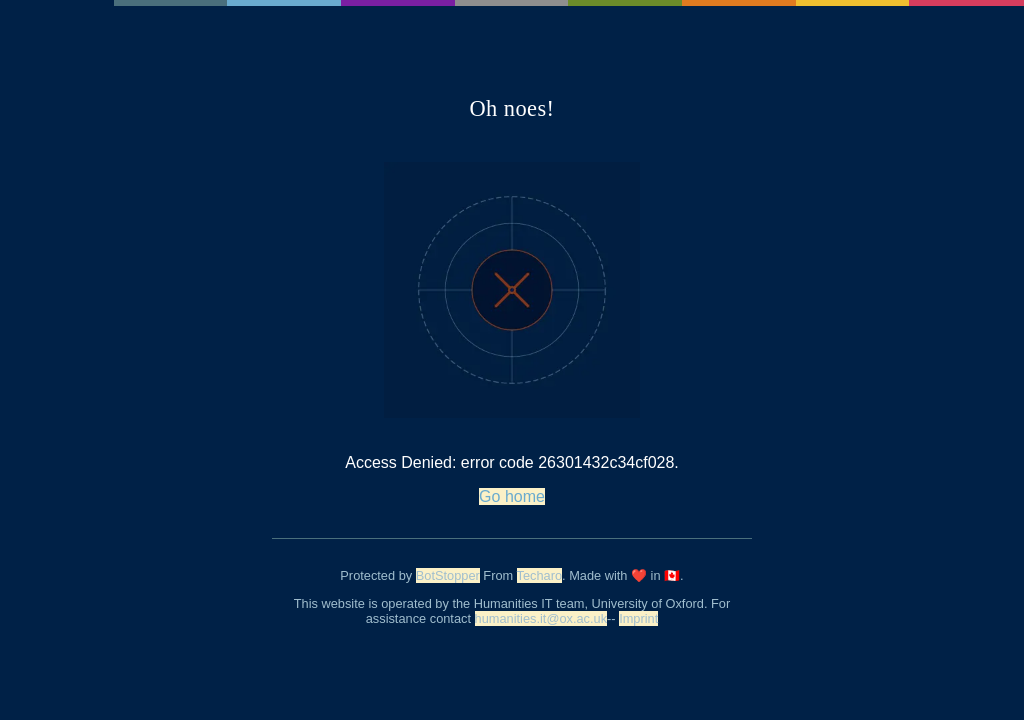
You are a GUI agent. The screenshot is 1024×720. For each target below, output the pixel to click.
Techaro (540, 575)
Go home (512, 496)
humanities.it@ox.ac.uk (541, 618)
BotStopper (448, 575)
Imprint (638, 618)
